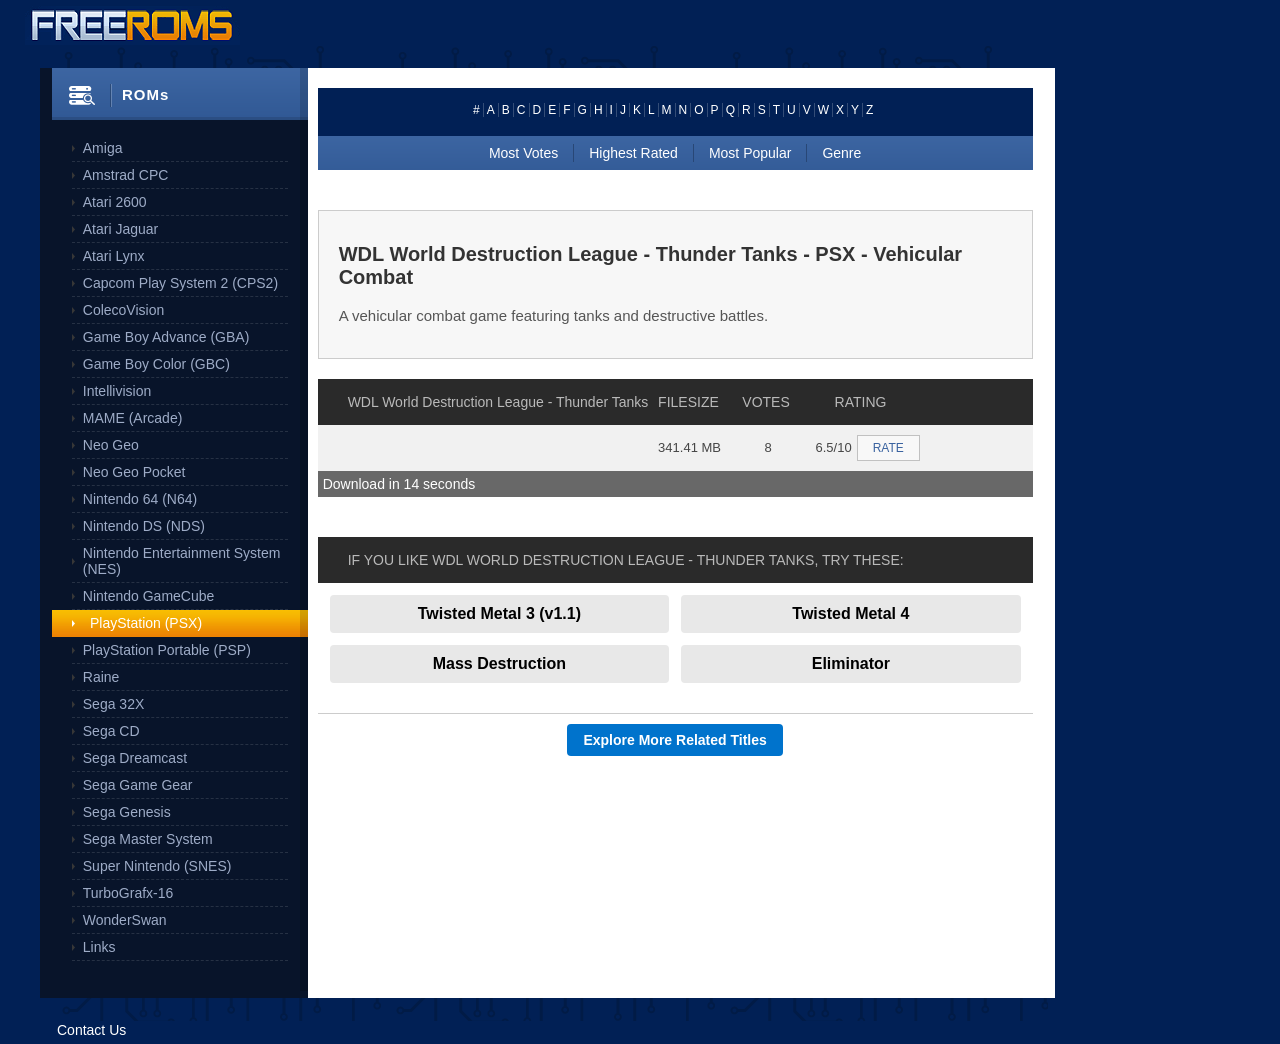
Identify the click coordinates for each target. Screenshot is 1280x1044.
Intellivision (117, 391)
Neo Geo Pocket (134, 472)
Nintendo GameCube (149, 596)
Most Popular (750, 153)
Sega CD (111, 731)
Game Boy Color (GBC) (156, 364)
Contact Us (91, 1030)
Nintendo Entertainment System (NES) (182, 561)
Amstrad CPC (126, 175)
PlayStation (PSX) (146, 623)
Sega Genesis (127, 812)
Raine (101, 677)
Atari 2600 (115, 202)
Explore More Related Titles (674, 740)
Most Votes (523, 153)
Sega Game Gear (138, 785)
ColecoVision (123, 310)
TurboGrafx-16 (128, 893)
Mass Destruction (499, 663)
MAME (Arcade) (133, 418)
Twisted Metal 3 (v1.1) (499, 613)
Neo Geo (111, 445)
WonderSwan (125, 920)
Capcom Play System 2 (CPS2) (180, 283)
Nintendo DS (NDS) (144, 526)
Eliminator (851, 663)
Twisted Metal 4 (850, 613)
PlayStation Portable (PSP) (167, 650)
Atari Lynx (114, 256)
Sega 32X (114, 704)
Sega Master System (148, 839)
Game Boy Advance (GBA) (166, 337)
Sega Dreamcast (135, 758)
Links (99, 947)
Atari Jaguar (120, 229)
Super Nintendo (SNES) (157, 866)
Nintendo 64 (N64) (140, 499)
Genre (841, 153)
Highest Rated (633, 153)
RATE (888, 448)
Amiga (103, 148)
